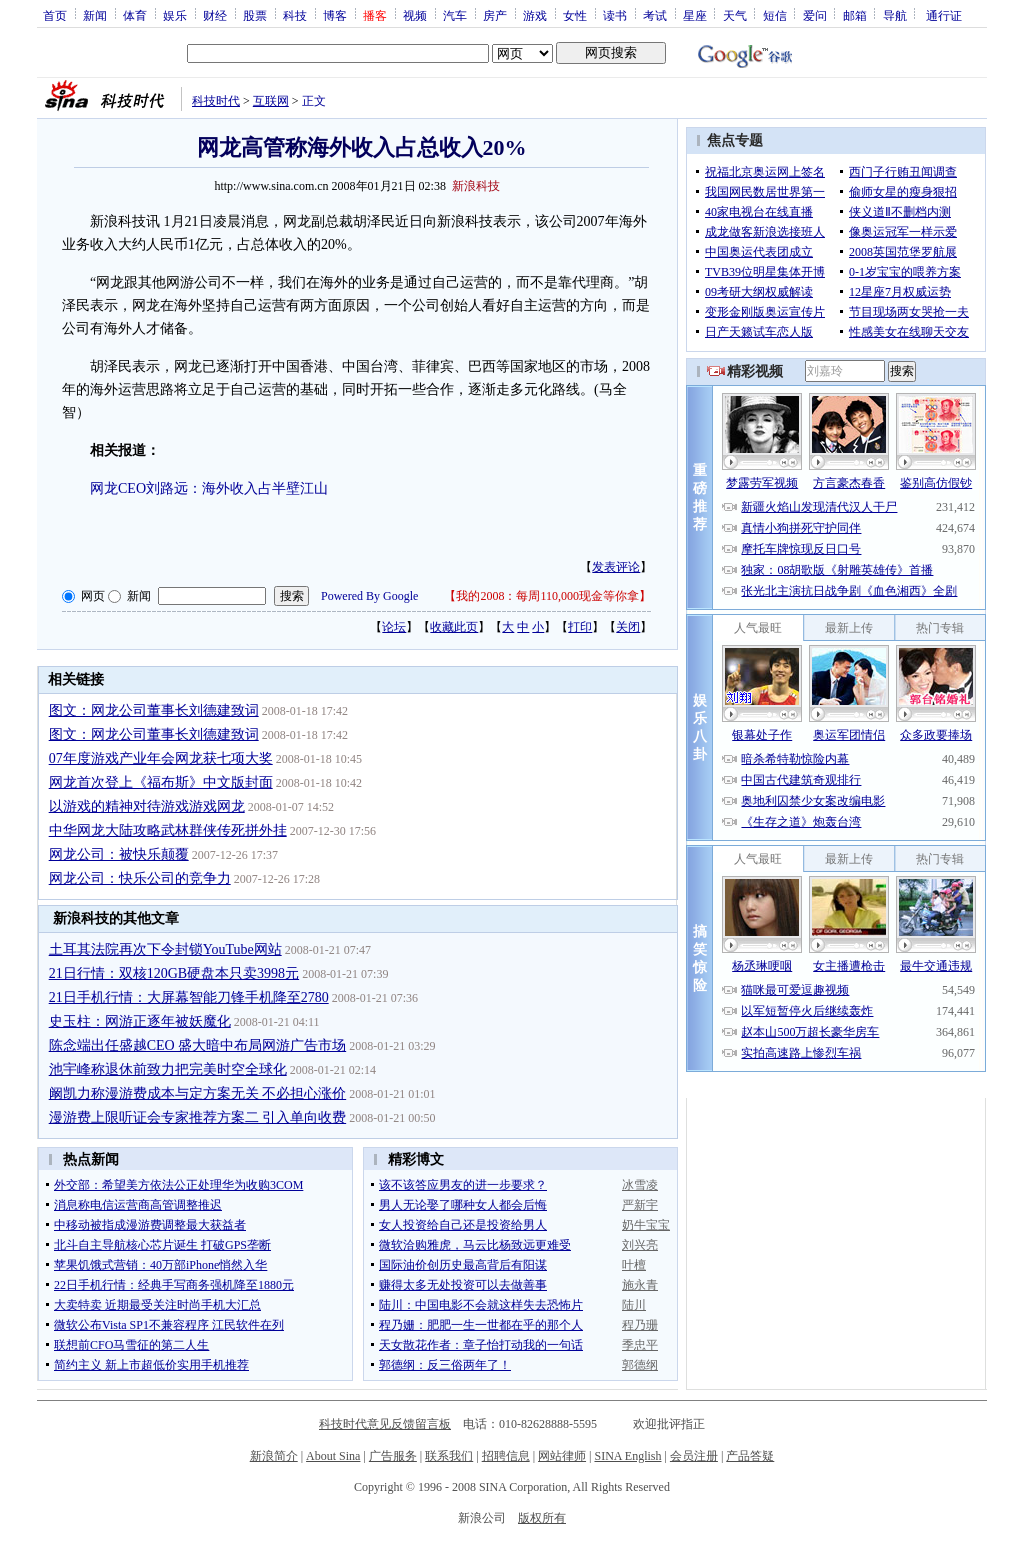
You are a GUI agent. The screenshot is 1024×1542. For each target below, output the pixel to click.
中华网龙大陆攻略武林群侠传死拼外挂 (168, 830)
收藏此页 (454, 627)
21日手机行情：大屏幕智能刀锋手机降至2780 (189, 997)
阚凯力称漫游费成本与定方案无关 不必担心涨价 (198, 1093)
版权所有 (542, 1518)
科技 (295, 15)
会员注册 (694, 1456)
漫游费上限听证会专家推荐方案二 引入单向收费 (198, 1117)
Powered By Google (369, 596)
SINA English (627, 1456)
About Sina (333, 1456)
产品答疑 (750, 1456)
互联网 (271, 101)
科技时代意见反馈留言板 (385, 1424)
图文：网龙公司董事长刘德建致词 (154, 710)
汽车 (455, 15)
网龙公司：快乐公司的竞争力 (140, 878)
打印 (580, 627)
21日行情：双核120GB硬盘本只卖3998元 (174, 973)
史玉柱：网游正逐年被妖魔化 (140, 1021)
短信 (775, 15)
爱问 (815, 15)
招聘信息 (506, 1456)
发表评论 (616, 567)
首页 (55, 15)
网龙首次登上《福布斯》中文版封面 (161, 782)
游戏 (535, 15)
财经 (215, 15)
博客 (335, 15)
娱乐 (175, 15)
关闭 (628, 627)
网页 (93, 596)
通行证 (944, 15)
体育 (135, 15)
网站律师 (562, 1456)
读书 (615, 15)
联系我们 (449, 1456)
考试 (655, 15)
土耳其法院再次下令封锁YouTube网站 (165, 949)
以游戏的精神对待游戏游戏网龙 (147, 806)
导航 (895, 15)
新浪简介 (274, 1456)
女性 (575, 15)
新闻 (95, 15)
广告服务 (393, 1456)
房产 (495, 15)
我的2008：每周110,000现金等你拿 (547, 596)
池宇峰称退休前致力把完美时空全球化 (168, 1069)
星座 (695, 15)
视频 (415, 15)
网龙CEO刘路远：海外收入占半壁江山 (209, 488)
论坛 (394, 627)
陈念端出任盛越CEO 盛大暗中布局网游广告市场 (198, 1045)
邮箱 (855, 15)
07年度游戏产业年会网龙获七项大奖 (161, 758)
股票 (255, 15)
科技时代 (216, 101)
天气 (735, 15)
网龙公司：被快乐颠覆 (119, 854)
